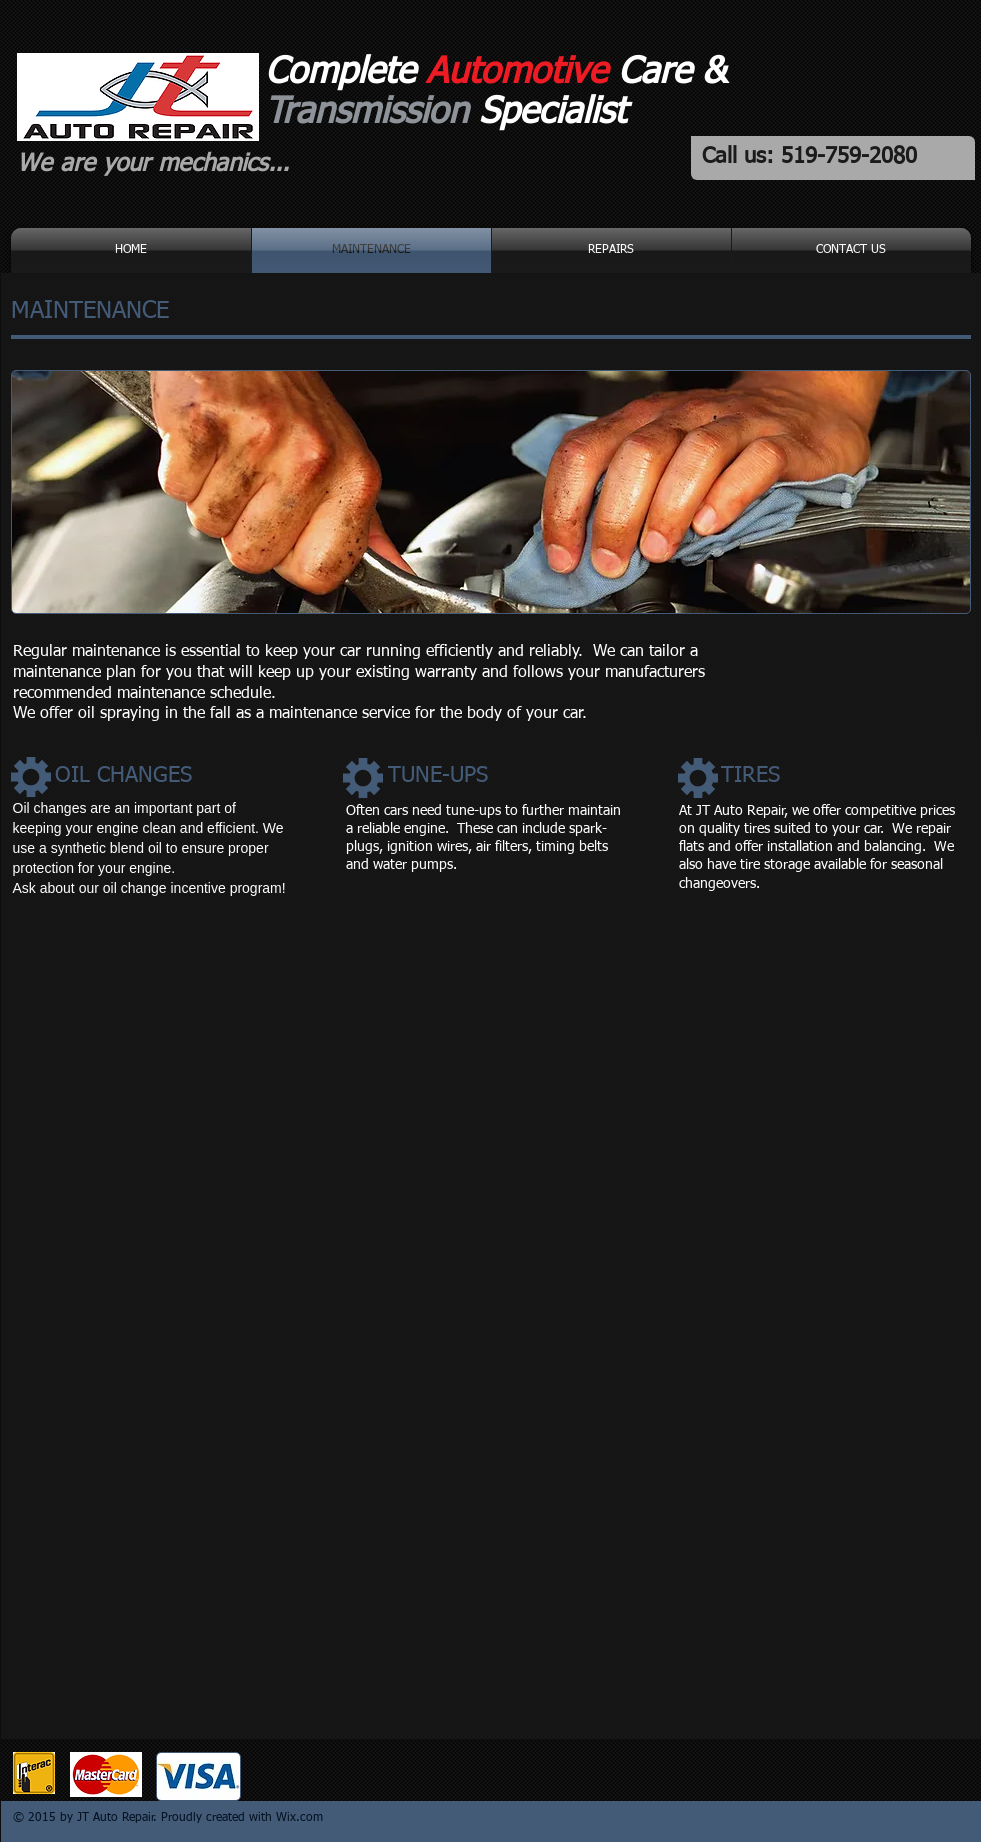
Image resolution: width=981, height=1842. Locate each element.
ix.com (305, 1818)
